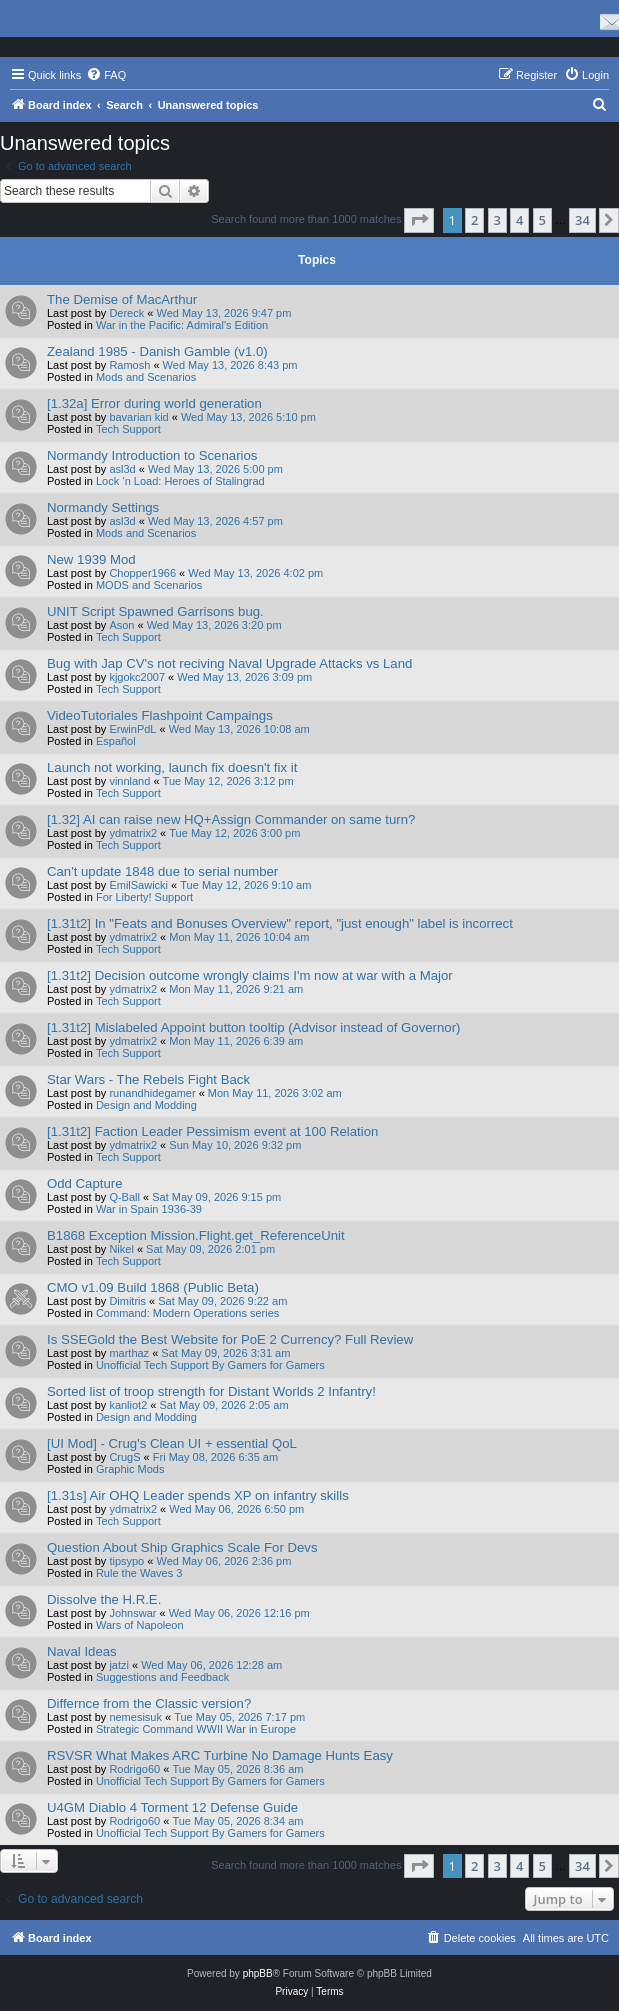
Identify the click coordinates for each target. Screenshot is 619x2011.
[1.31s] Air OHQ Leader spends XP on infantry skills (198, 1495)
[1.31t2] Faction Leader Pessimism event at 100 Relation (212, 1131)
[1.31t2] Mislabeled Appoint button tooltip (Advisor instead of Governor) (253, 1027)
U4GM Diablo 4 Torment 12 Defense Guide (172, 1807)
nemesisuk (135, 1717)
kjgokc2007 (137, 677)
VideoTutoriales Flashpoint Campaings (160, 715)
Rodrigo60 (134, 1769)
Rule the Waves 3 (139, 1573)
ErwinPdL (132, 729)
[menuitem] (106, 75)
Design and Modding (146, 1105)
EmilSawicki (138, 885)
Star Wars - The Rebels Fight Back (148, 1079)
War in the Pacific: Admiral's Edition (182, 325)
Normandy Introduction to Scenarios (152, 455)
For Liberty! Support (144, 897)
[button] (419, 220)
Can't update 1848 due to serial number (162, 871)
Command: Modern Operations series (187, 1313)
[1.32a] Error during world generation (154, 403)
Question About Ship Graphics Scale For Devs (182, 1547)
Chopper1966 (142, 573)
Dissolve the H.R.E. (104, 1599)
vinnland (129, 781)
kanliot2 (128, 1405)
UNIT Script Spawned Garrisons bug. (155, 611)
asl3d (122, 469)
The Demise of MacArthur (122, 299)
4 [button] (519, 220)
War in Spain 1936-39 (149, 1209)
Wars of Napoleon (140, 1625)
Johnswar (132, 1613)
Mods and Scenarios (146, 377)
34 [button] (582, 220)
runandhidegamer (152, 1093)
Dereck (126, 313)
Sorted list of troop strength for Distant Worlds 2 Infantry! (211, 1391)
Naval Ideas (82, 1651)
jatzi (119, 1665)
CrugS (124, 1457)
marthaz (129, 1353)
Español (116, 741)
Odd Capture (85, 1183)
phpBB (258, 1973)
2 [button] (474, 220)
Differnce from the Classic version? (149, 1703)
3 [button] (497, 220)
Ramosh (129, 365)
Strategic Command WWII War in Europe (196, 1729)
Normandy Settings (103, 507)
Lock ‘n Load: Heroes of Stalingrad (180, 481)
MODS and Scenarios (149, 585)
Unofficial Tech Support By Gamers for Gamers (210, 1365)
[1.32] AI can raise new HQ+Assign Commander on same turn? (231, 819)
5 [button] (542, 220)
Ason (121, 625)
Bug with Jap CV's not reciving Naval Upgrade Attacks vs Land (229, 663)
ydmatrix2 (133, 833)
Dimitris (127, 1301)
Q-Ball (124, 1197)
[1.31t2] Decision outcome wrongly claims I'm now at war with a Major (250, 975)
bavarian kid (138, 417)
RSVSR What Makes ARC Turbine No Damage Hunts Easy (220, 1755)
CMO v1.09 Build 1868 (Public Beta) (153, 1287)
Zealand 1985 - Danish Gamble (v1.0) (157, 351)
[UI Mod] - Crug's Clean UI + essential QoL (172, 1443)
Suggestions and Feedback (162, 1677)
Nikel (121, 1249)
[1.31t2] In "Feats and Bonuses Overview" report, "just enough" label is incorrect (280, 923)
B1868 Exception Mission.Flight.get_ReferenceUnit (196, 1235)
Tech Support (128, 429)
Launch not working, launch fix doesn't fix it (172, 767)
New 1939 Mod (91, 559)
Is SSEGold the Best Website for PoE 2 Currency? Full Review (230, 1339)
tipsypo (126, 1561)
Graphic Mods (130, 1469)
